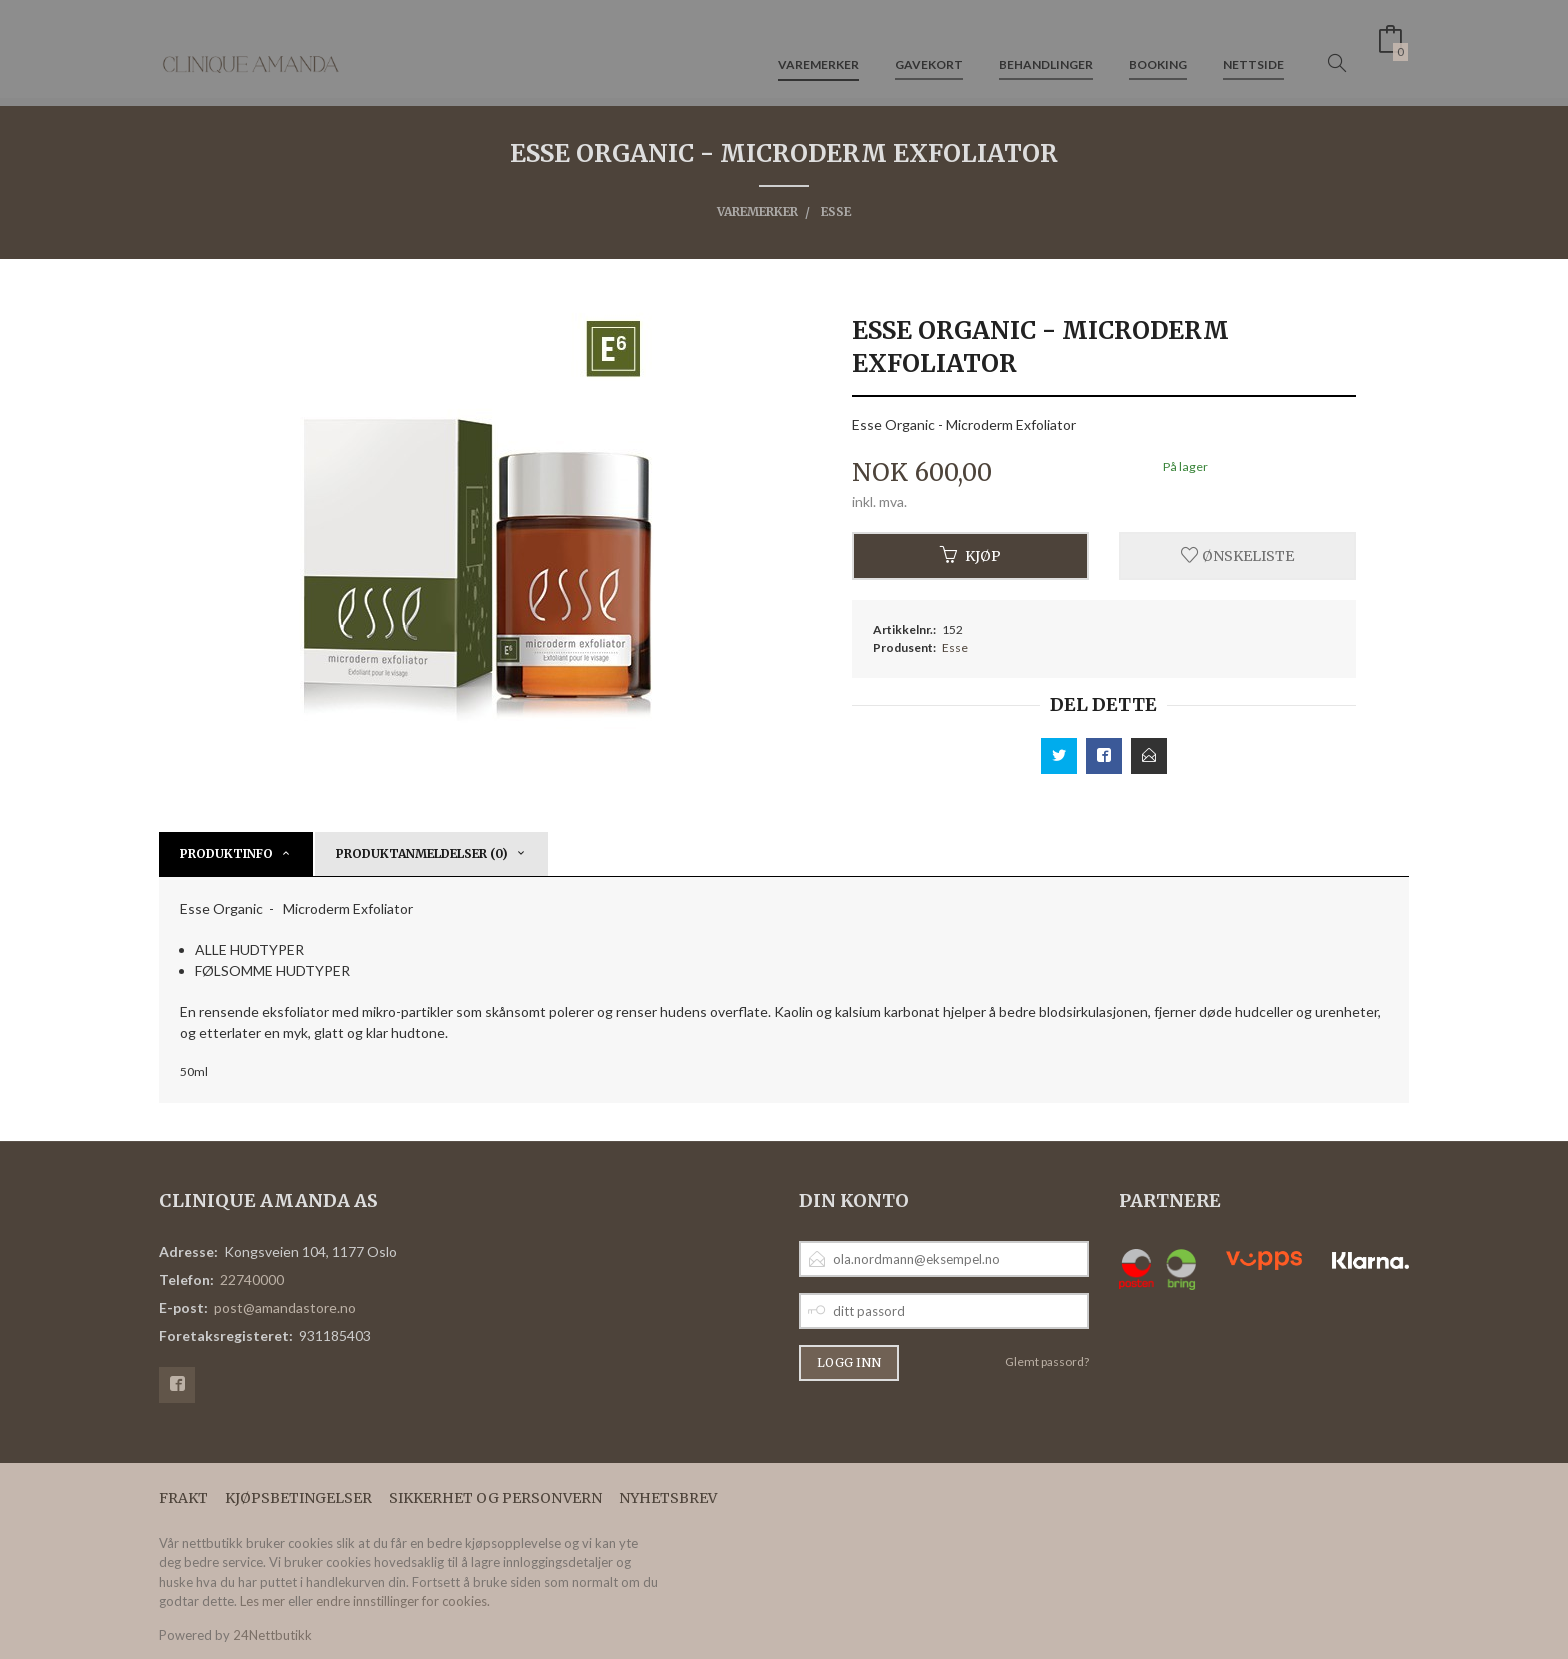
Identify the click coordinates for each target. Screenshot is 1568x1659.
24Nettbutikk (272, 1635)
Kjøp (970, 556)
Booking (1158, 48)
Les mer (262, 1601)
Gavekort (929, 48)
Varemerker (818, 48)
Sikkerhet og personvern (495, 1498)
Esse (955, 647)
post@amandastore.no (285, 1307)
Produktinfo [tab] (226, 853)
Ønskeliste (1237, 556)
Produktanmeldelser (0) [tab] (422, 853)
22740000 (252, 1279)
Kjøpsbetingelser (298, 1498)
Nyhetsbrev (668, 1498)
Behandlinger (1046, 48)
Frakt (183, 1498)
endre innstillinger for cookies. (403, 1601)
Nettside (1253, 48)
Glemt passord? (1047, 1361)
